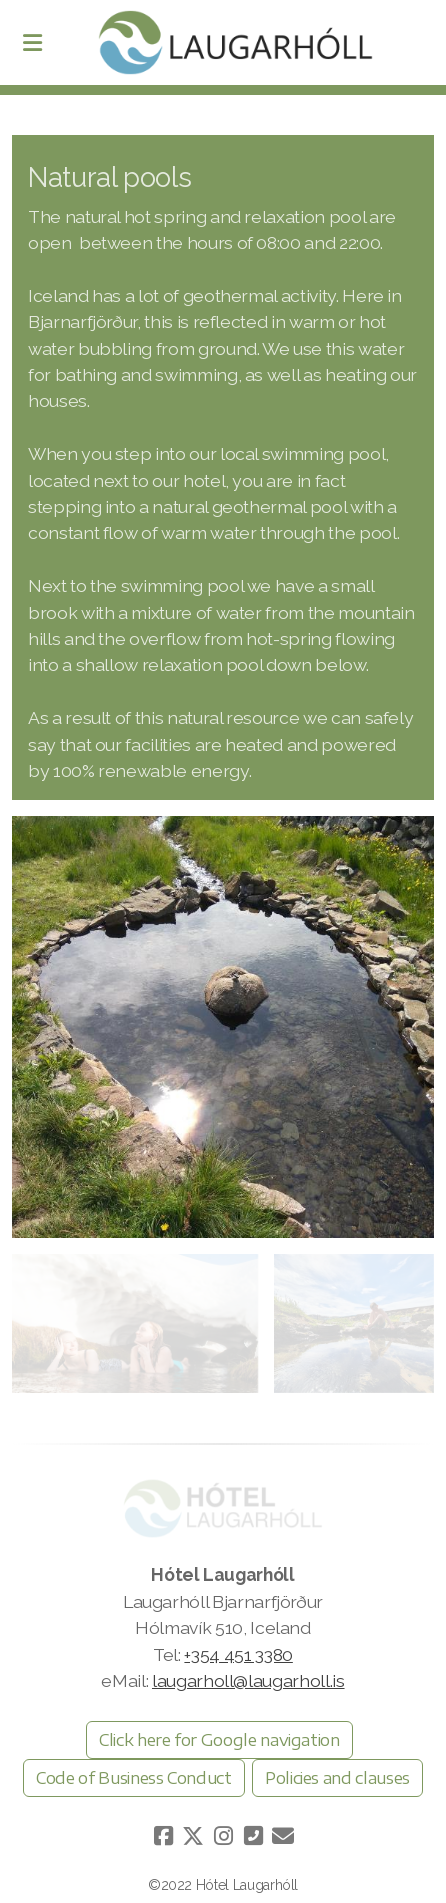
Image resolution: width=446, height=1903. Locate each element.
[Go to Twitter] (193, 1836)
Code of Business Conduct (134, 1778)
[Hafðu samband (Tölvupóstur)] (283, 1836)
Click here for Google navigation (219, 1740)
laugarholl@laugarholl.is (248, 1680)
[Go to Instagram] (223, 1836)
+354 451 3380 (238, 1654)
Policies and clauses (337, 1778)
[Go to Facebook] (163, 1836)
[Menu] (32, 43)
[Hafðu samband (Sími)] (253, 1836)
